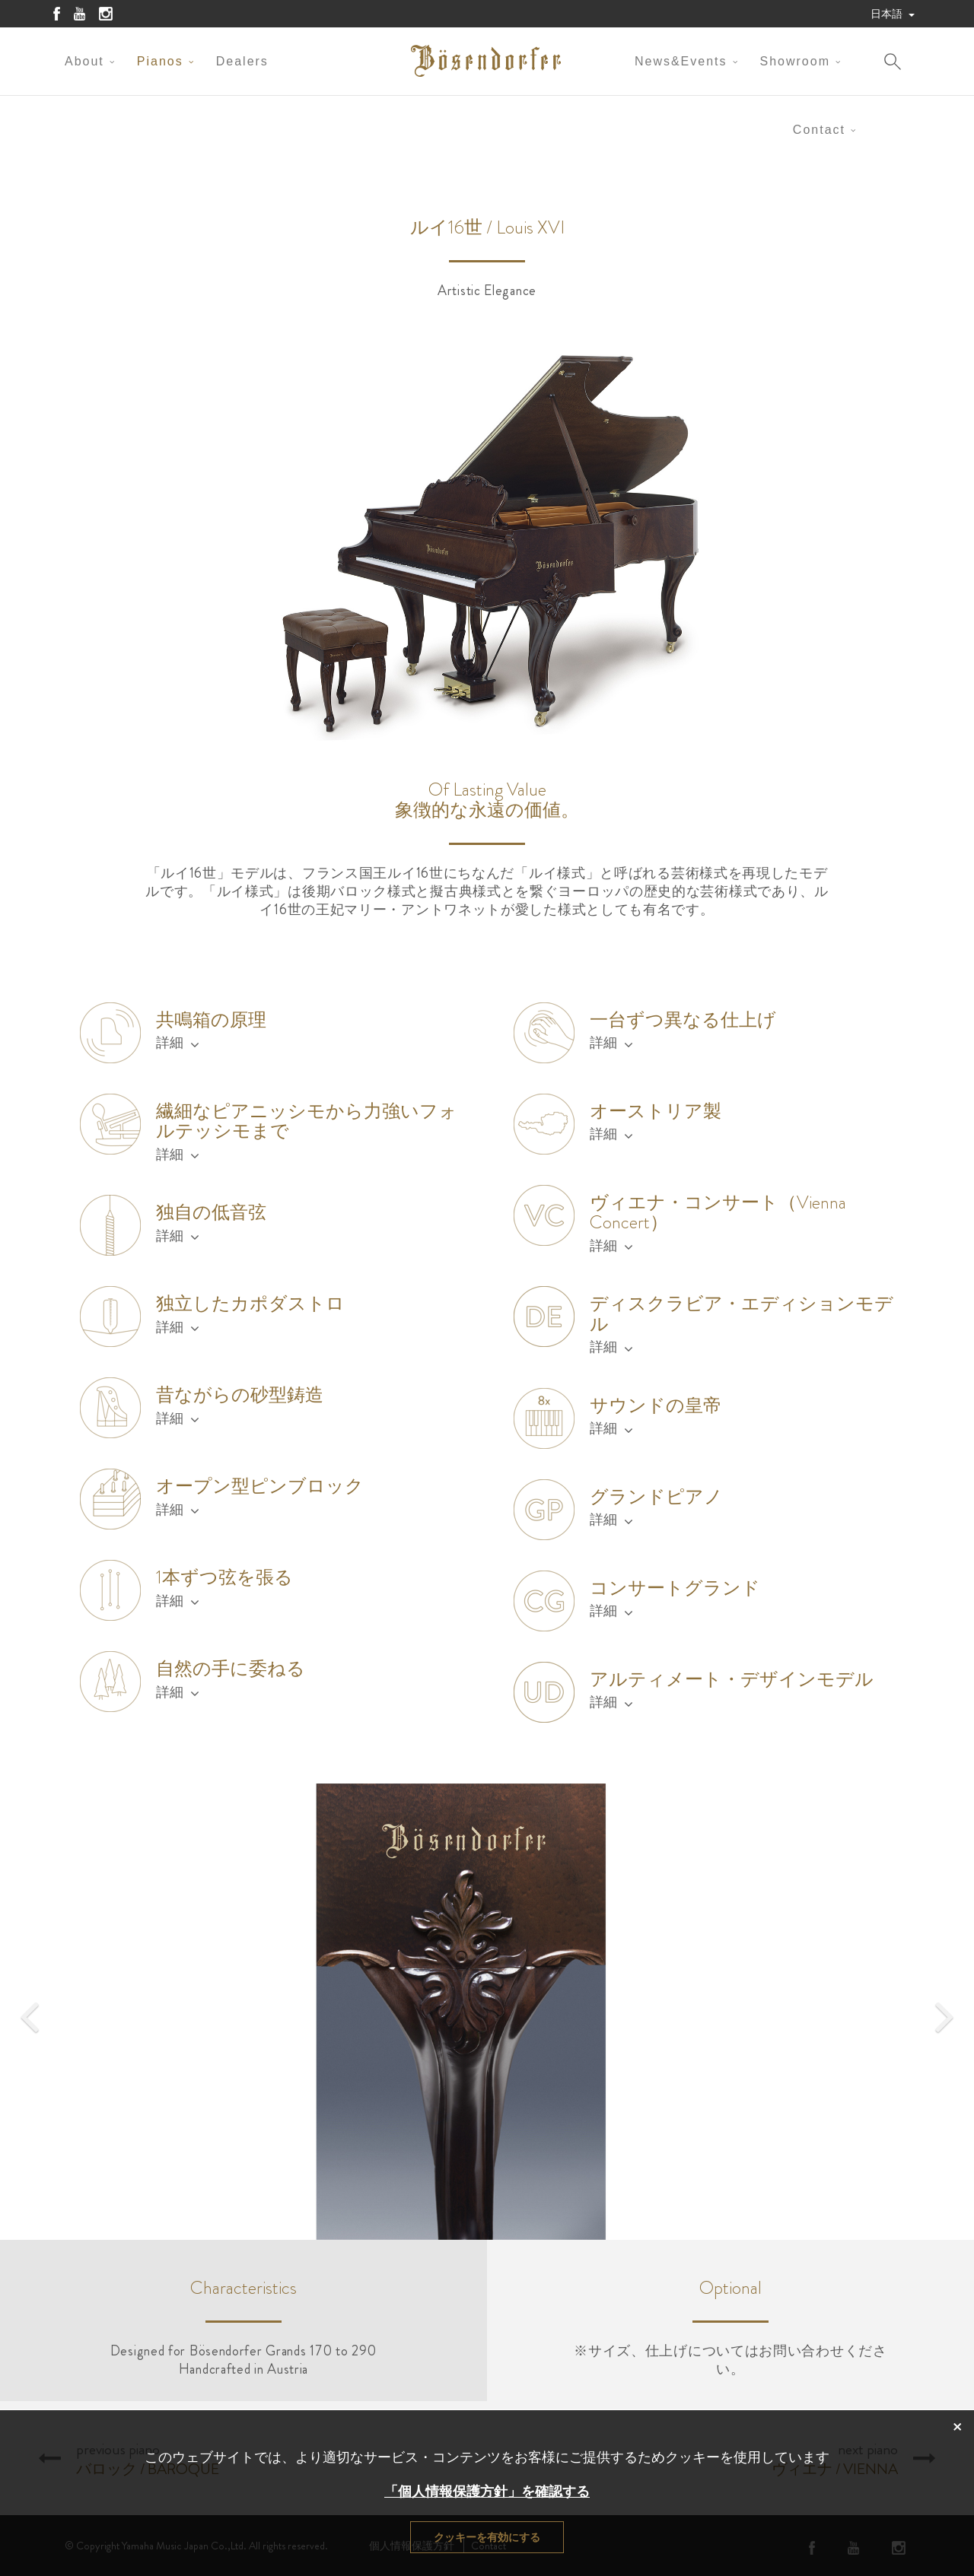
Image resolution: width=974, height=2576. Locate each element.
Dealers (242, 61)
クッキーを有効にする (487, 2537)
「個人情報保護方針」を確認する (487, 2491)
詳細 (177, 1043)
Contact (819, 129)
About (84, 61)
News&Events (681, 61)
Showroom (795, 61)
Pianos (160, 61)
